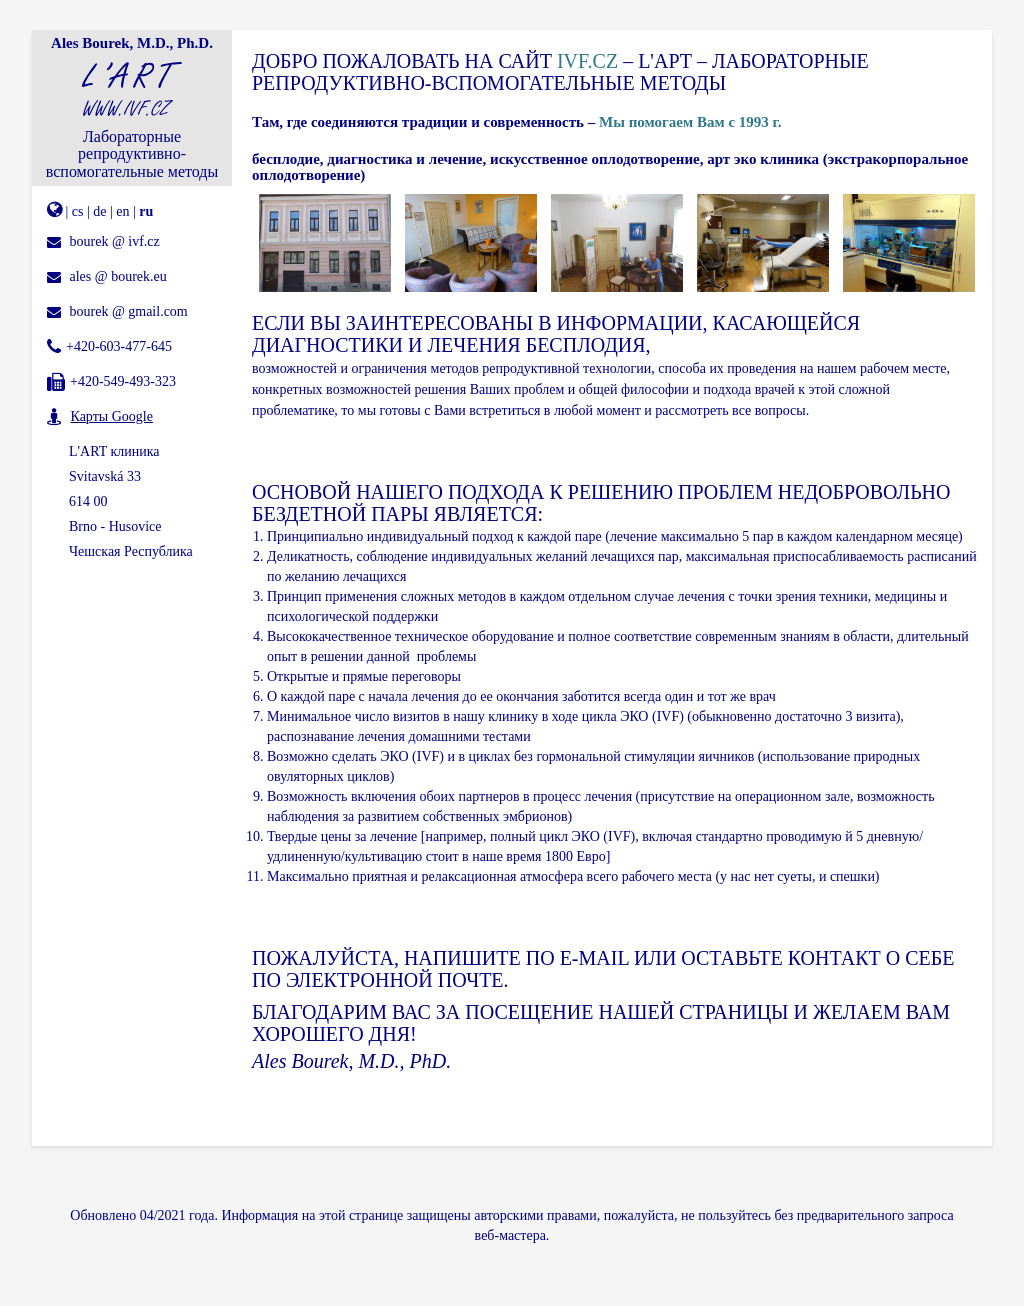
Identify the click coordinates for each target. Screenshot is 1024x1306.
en (122, 211)
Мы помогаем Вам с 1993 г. (690, 122)
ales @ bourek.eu (118, 276)
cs (78, 211)
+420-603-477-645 (119, 346)
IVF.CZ (587, 61)
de (99, 211)
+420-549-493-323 (123, 381)
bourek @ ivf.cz (115, 241)
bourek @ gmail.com (129, 311)
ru (146, 211)
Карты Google (112, 416)
